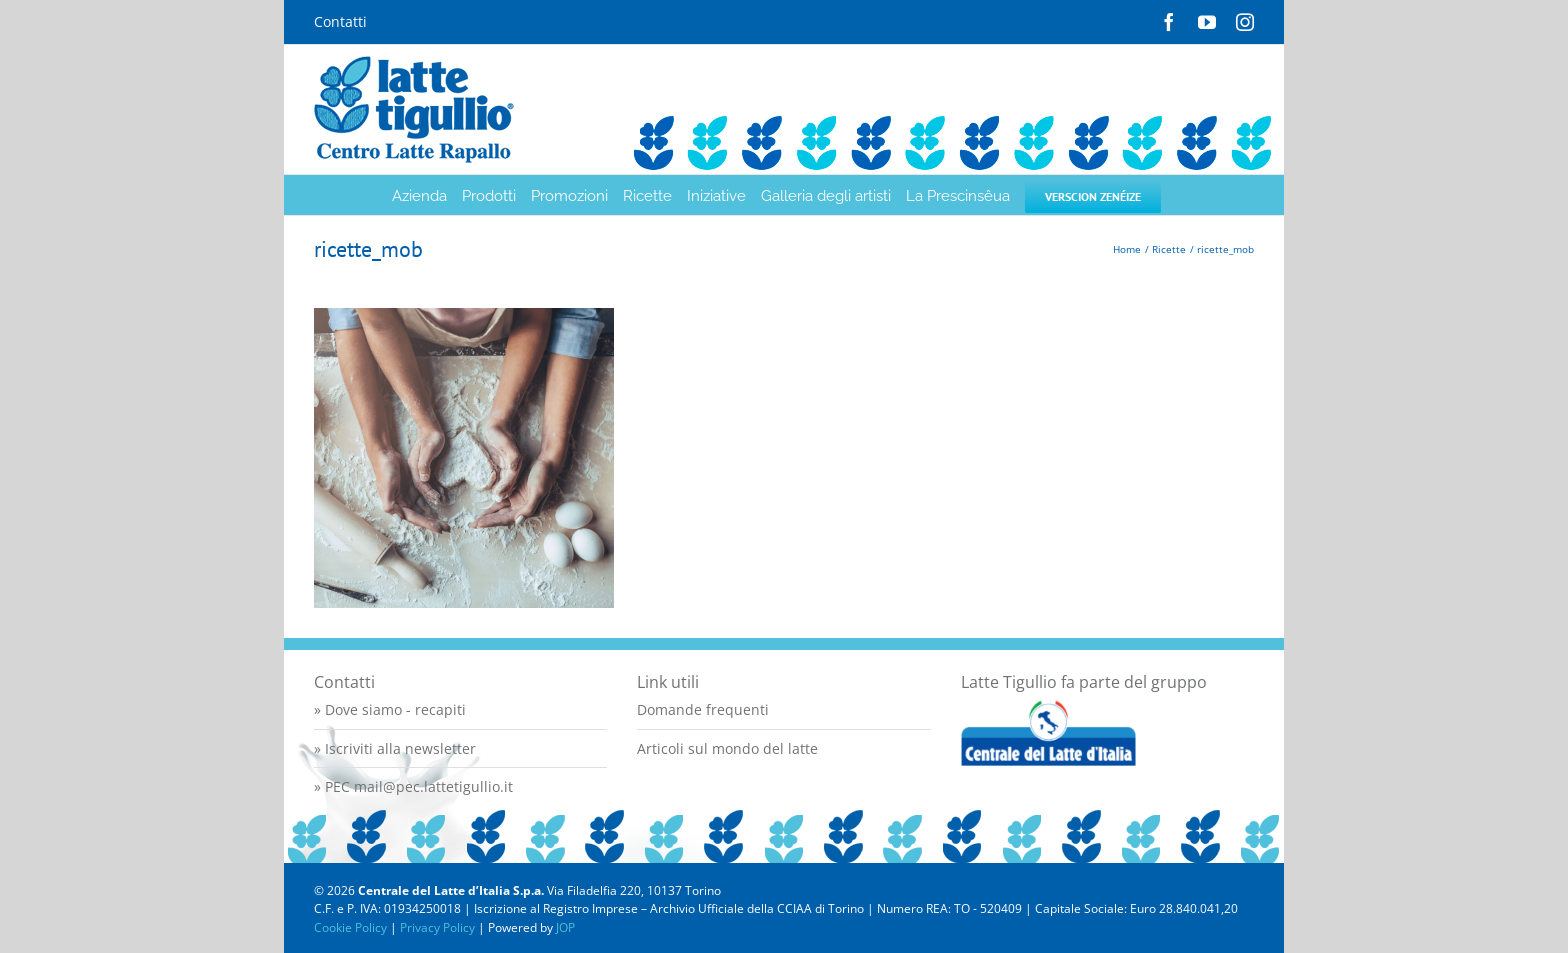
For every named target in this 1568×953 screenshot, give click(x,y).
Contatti (340, 21)
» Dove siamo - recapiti (390, 709)
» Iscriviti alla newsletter (395, 748)
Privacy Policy (437, 927)
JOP (565, 927)
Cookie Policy (350, 927)
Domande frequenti (703, 709)
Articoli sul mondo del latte (727, 748)
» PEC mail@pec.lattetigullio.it (413, 786)
